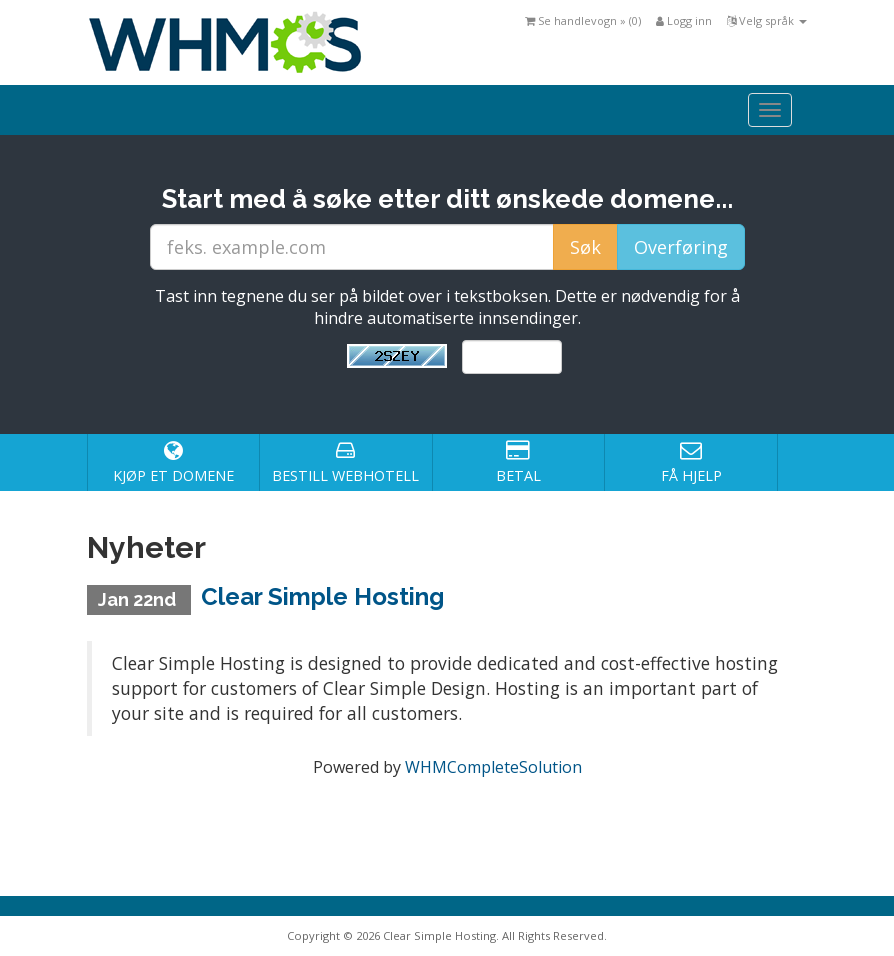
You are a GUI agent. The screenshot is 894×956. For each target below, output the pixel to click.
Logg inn (684, 20)
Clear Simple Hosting (322, 596)
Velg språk (767, 20)
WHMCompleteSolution (493, 767)
